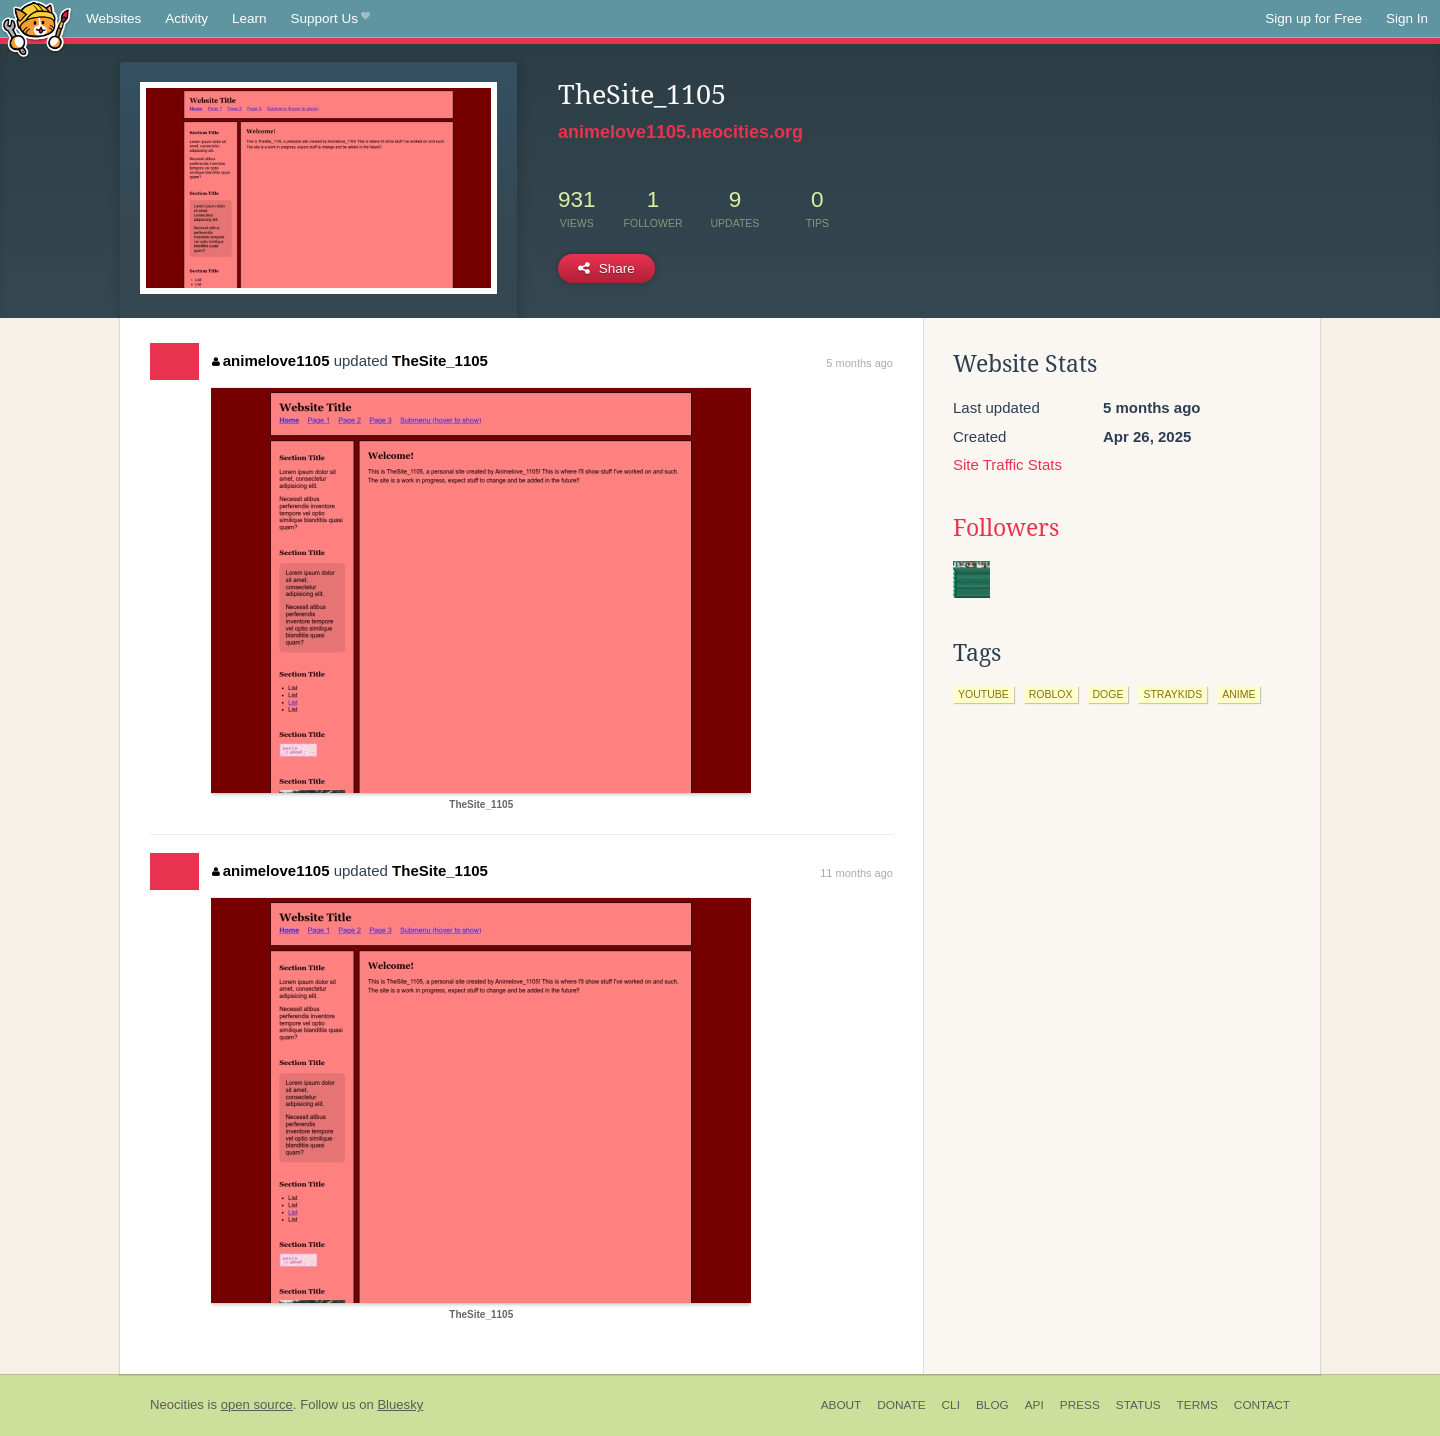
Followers (1006, 528)
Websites (113, 18)
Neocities (177, 1404)
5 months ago (859, 363)
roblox (1051, 694)
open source (257, 1404)
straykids (1172, 694)
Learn (249, 18)
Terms (1197, 1405)
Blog (992, 1405)
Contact (1262, 1405)
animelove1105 (270, 360)
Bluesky (400, 1404)
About (841, 1405)
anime (1238, 694)
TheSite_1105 (440, 360)
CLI (951, 1405)
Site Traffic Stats (1007, 464)
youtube (983, 694)
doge (1108, 694)
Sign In (1407, 18)
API (1034, 1405)
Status (1138, 1405)
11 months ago (856, 873)
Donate (901, 1405)
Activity (186, 18)
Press (1080, 1405)
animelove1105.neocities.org (680, 132)
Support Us (330, 19)
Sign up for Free (1313, 18)
